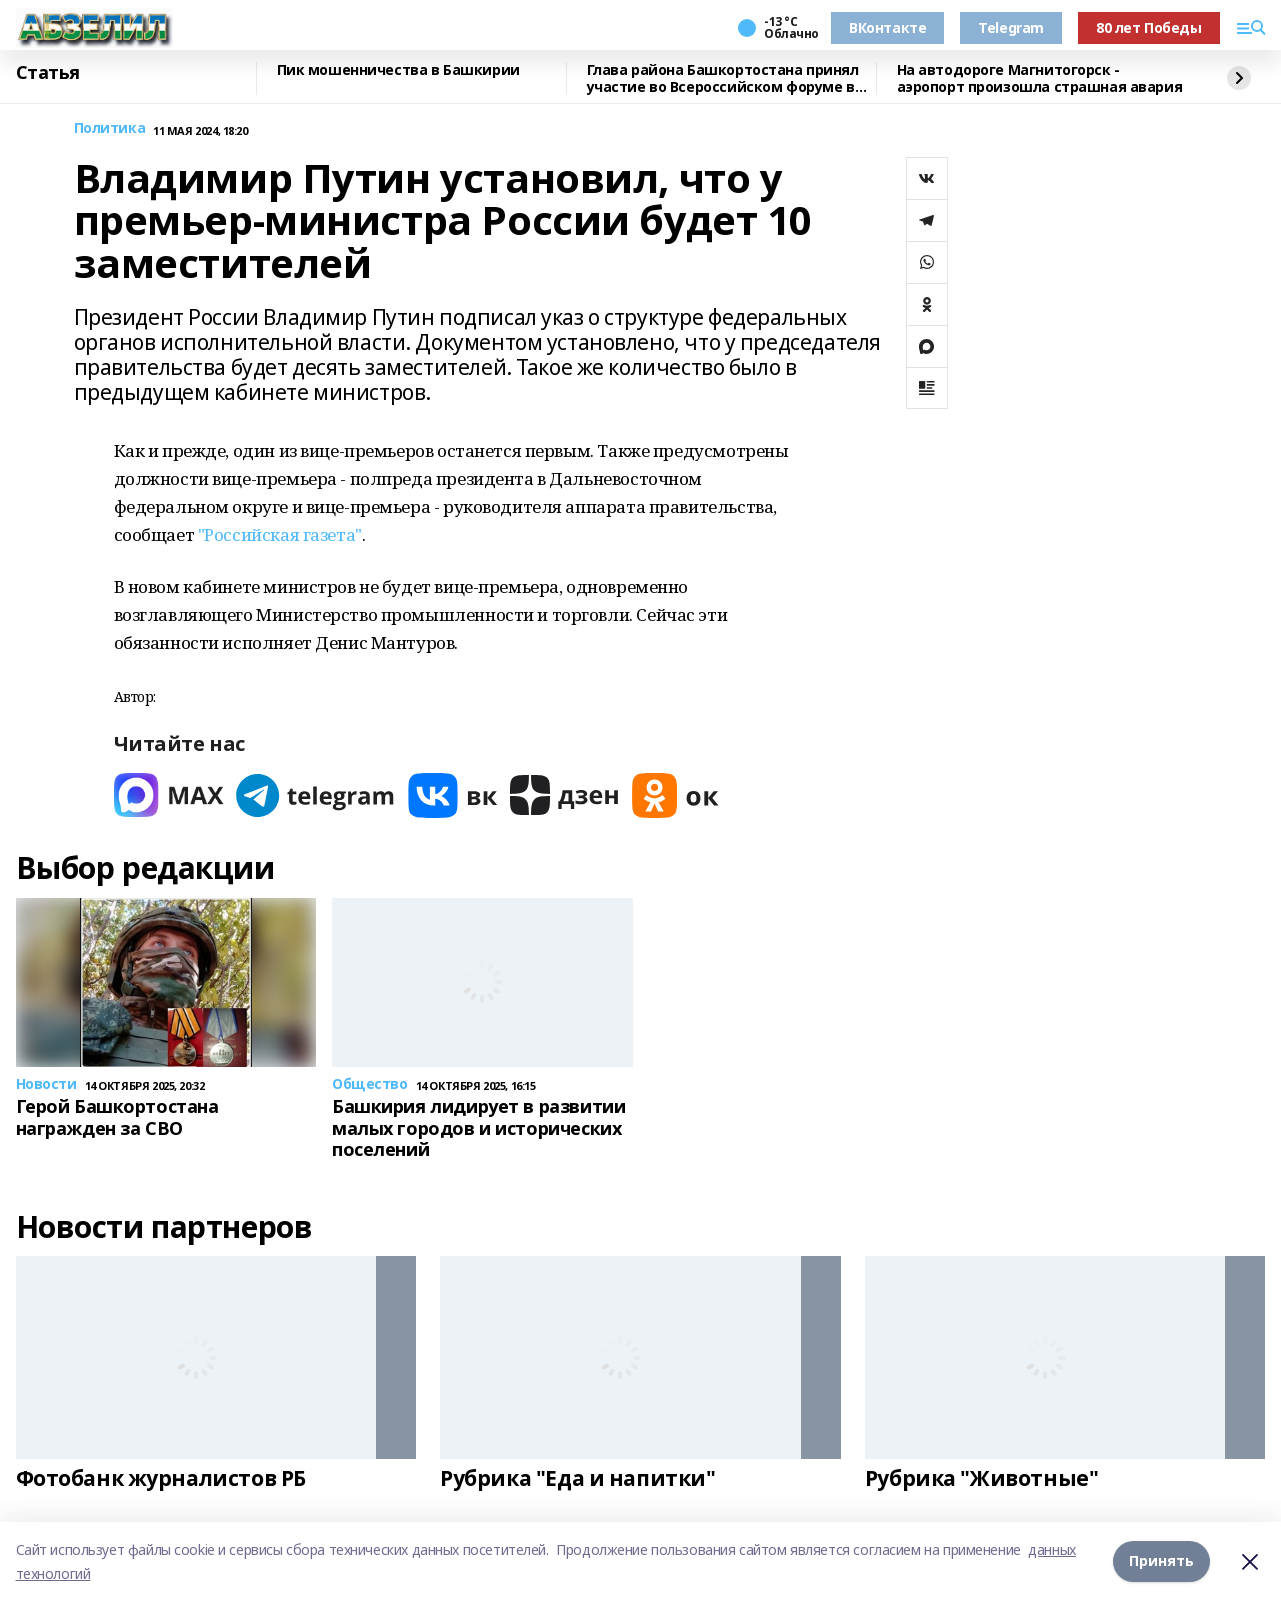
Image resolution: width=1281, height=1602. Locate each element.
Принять (1161, 1561)
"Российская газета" (280, 534)
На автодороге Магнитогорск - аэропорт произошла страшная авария (1040, 78)
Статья (48, 73)
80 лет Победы (1149, 27)
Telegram (1011, 27)
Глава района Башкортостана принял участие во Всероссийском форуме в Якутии (723, 78)
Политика (110, 128)
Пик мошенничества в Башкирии (398, 70)
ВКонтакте (887, 27)
